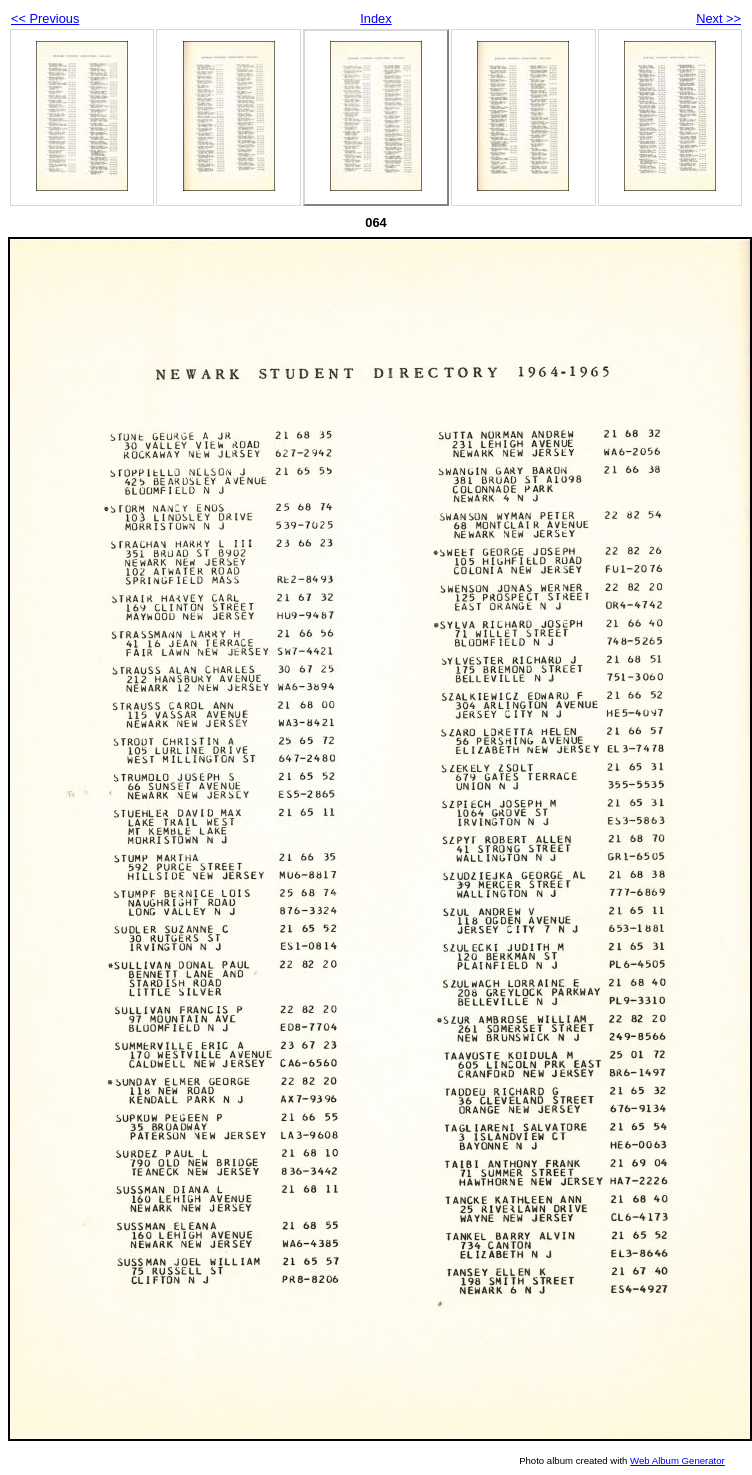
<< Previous (45, 18)
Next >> (718, 18)
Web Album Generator (677, 1460)
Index (375, 18)
